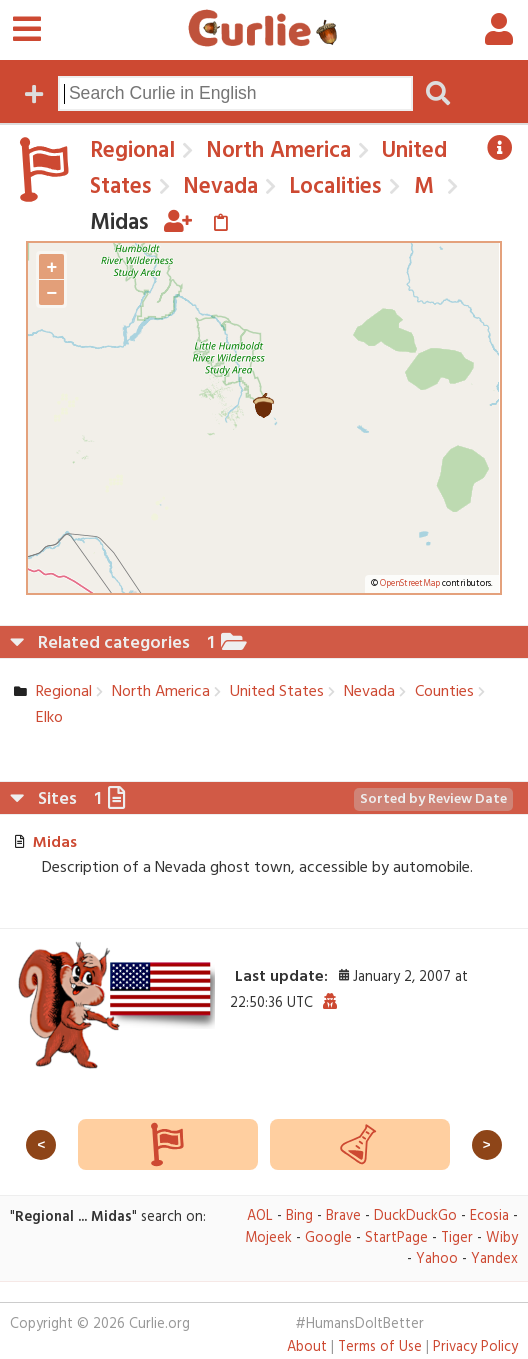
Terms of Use (380, 1347)
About (307, 1347)
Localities (332, 187)
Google (328, 1238)
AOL (260, 1216)
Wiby (502, 1238)
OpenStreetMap (410, 584)
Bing (299, 1216)
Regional (132, 151)
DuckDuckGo (415, 1216)
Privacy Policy (475, 1347)
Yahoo (437, 1259)
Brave (343, 1216)
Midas (55, 843)
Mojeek (268, 1238)
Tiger (457, 1238)
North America (275, 151)
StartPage (396, 1238)
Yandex (494, 1259)
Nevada (217, 187)
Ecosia (489, 1216)
